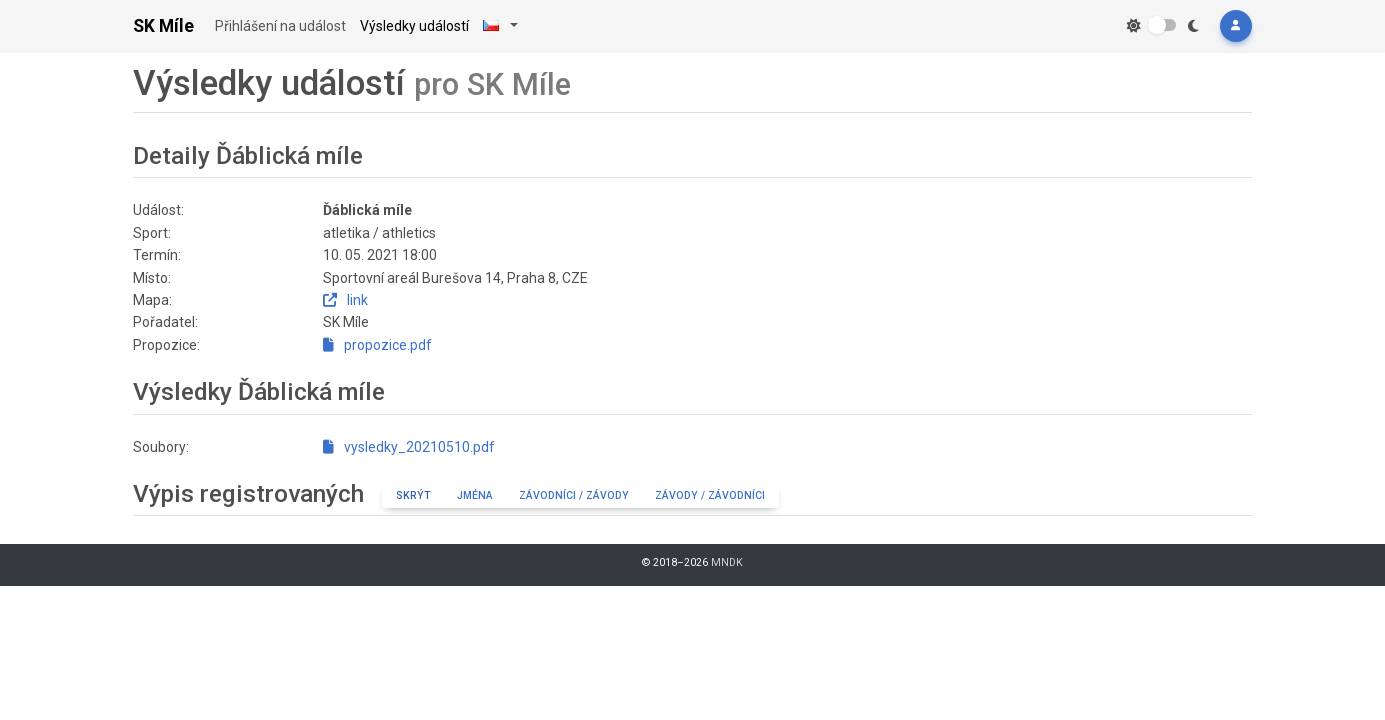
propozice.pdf (377, 345)
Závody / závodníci (710, 495)
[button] (1236, 26)
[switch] (1162, 25)
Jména (475, 495)
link (345, 300)
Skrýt (413, 495)
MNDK (727, 562)
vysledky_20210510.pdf (409, 447)
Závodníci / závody (574, 495)
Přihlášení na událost (280, 26)
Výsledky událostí (414, 26)
